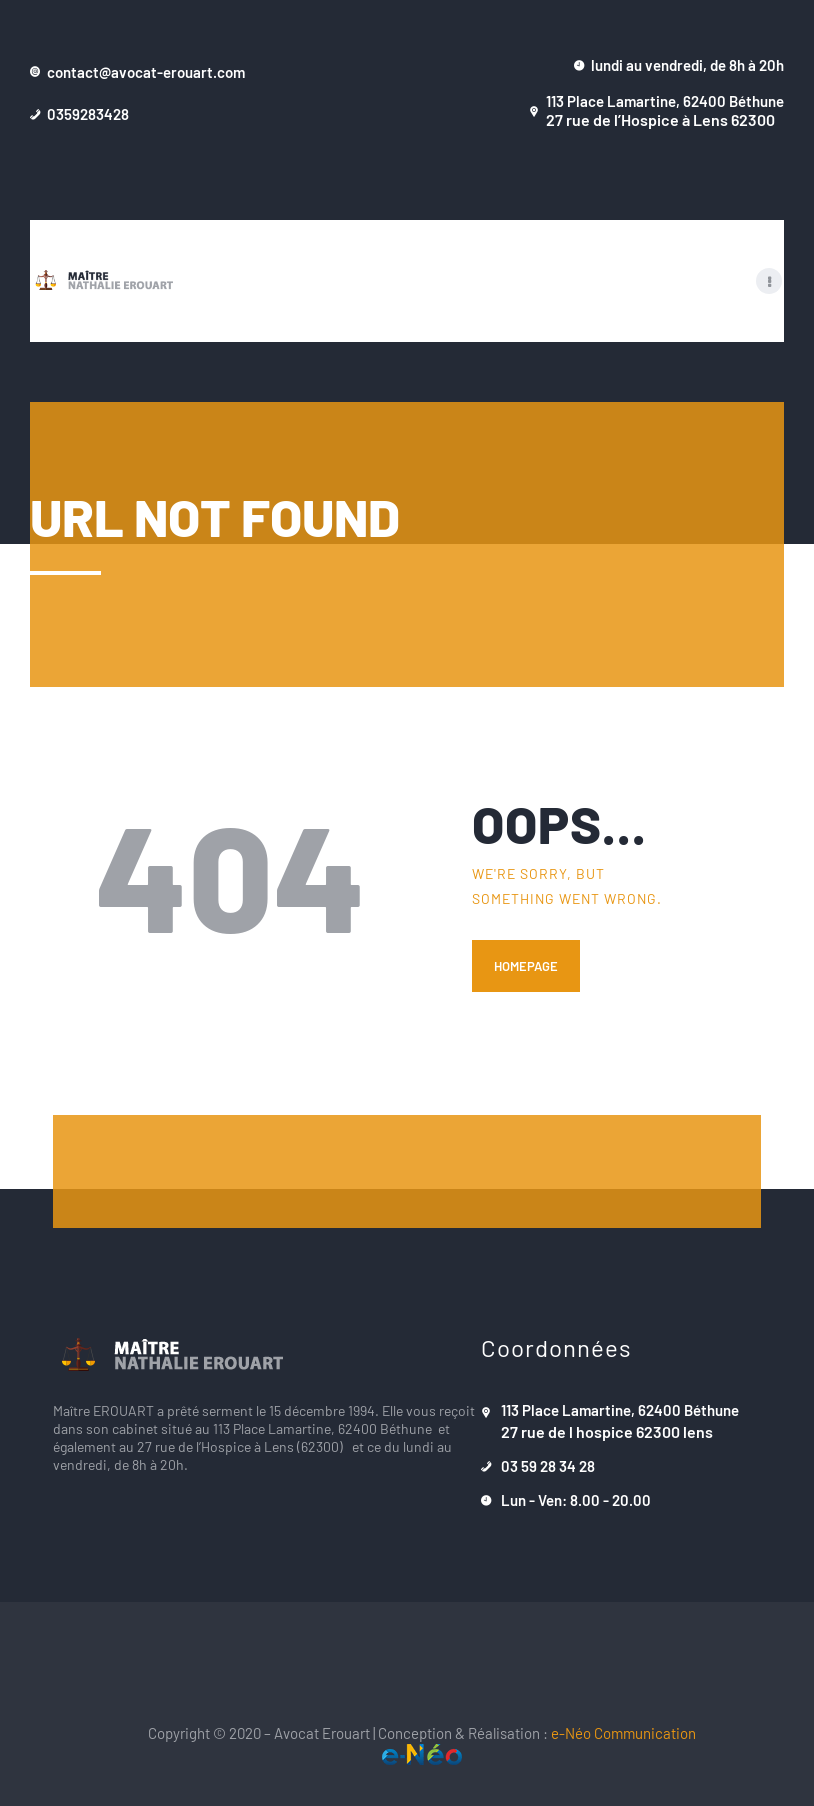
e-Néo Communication (623, 1732)
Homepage (526, 966)
